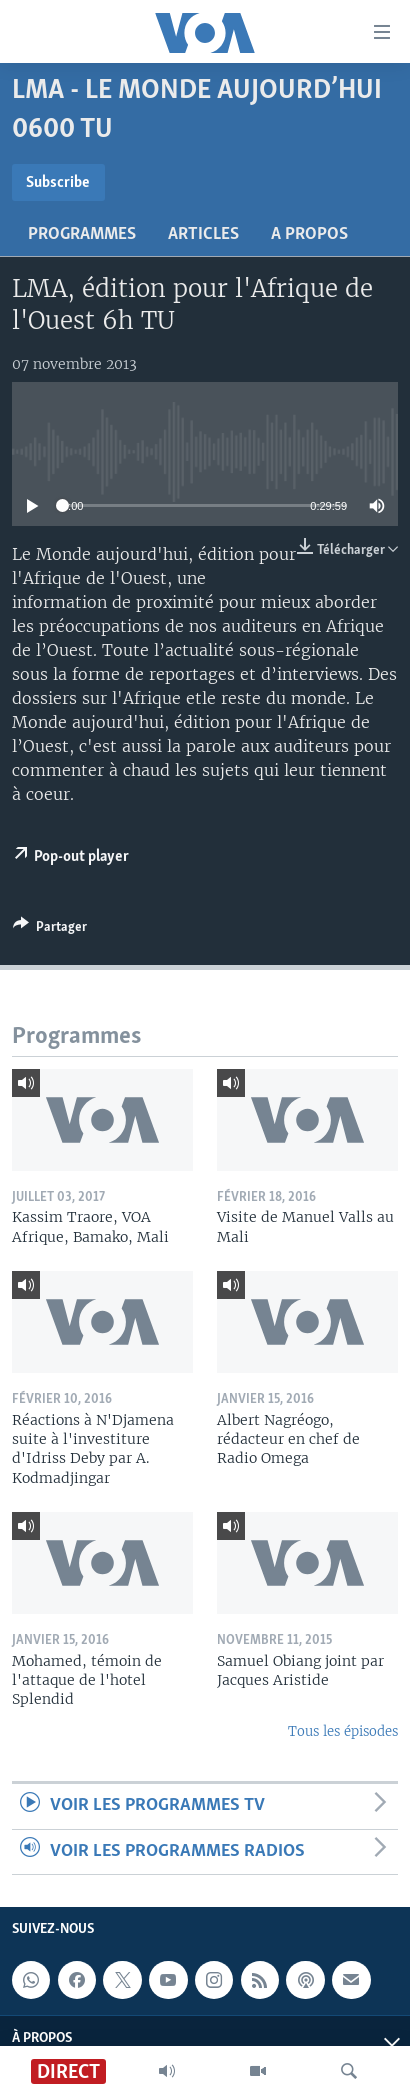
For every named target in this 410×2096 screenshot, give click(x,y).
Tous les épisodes (343, 1731)
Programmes (82, 234)
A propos (309, 234)
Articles (203, 234)
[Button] (50, 930)
